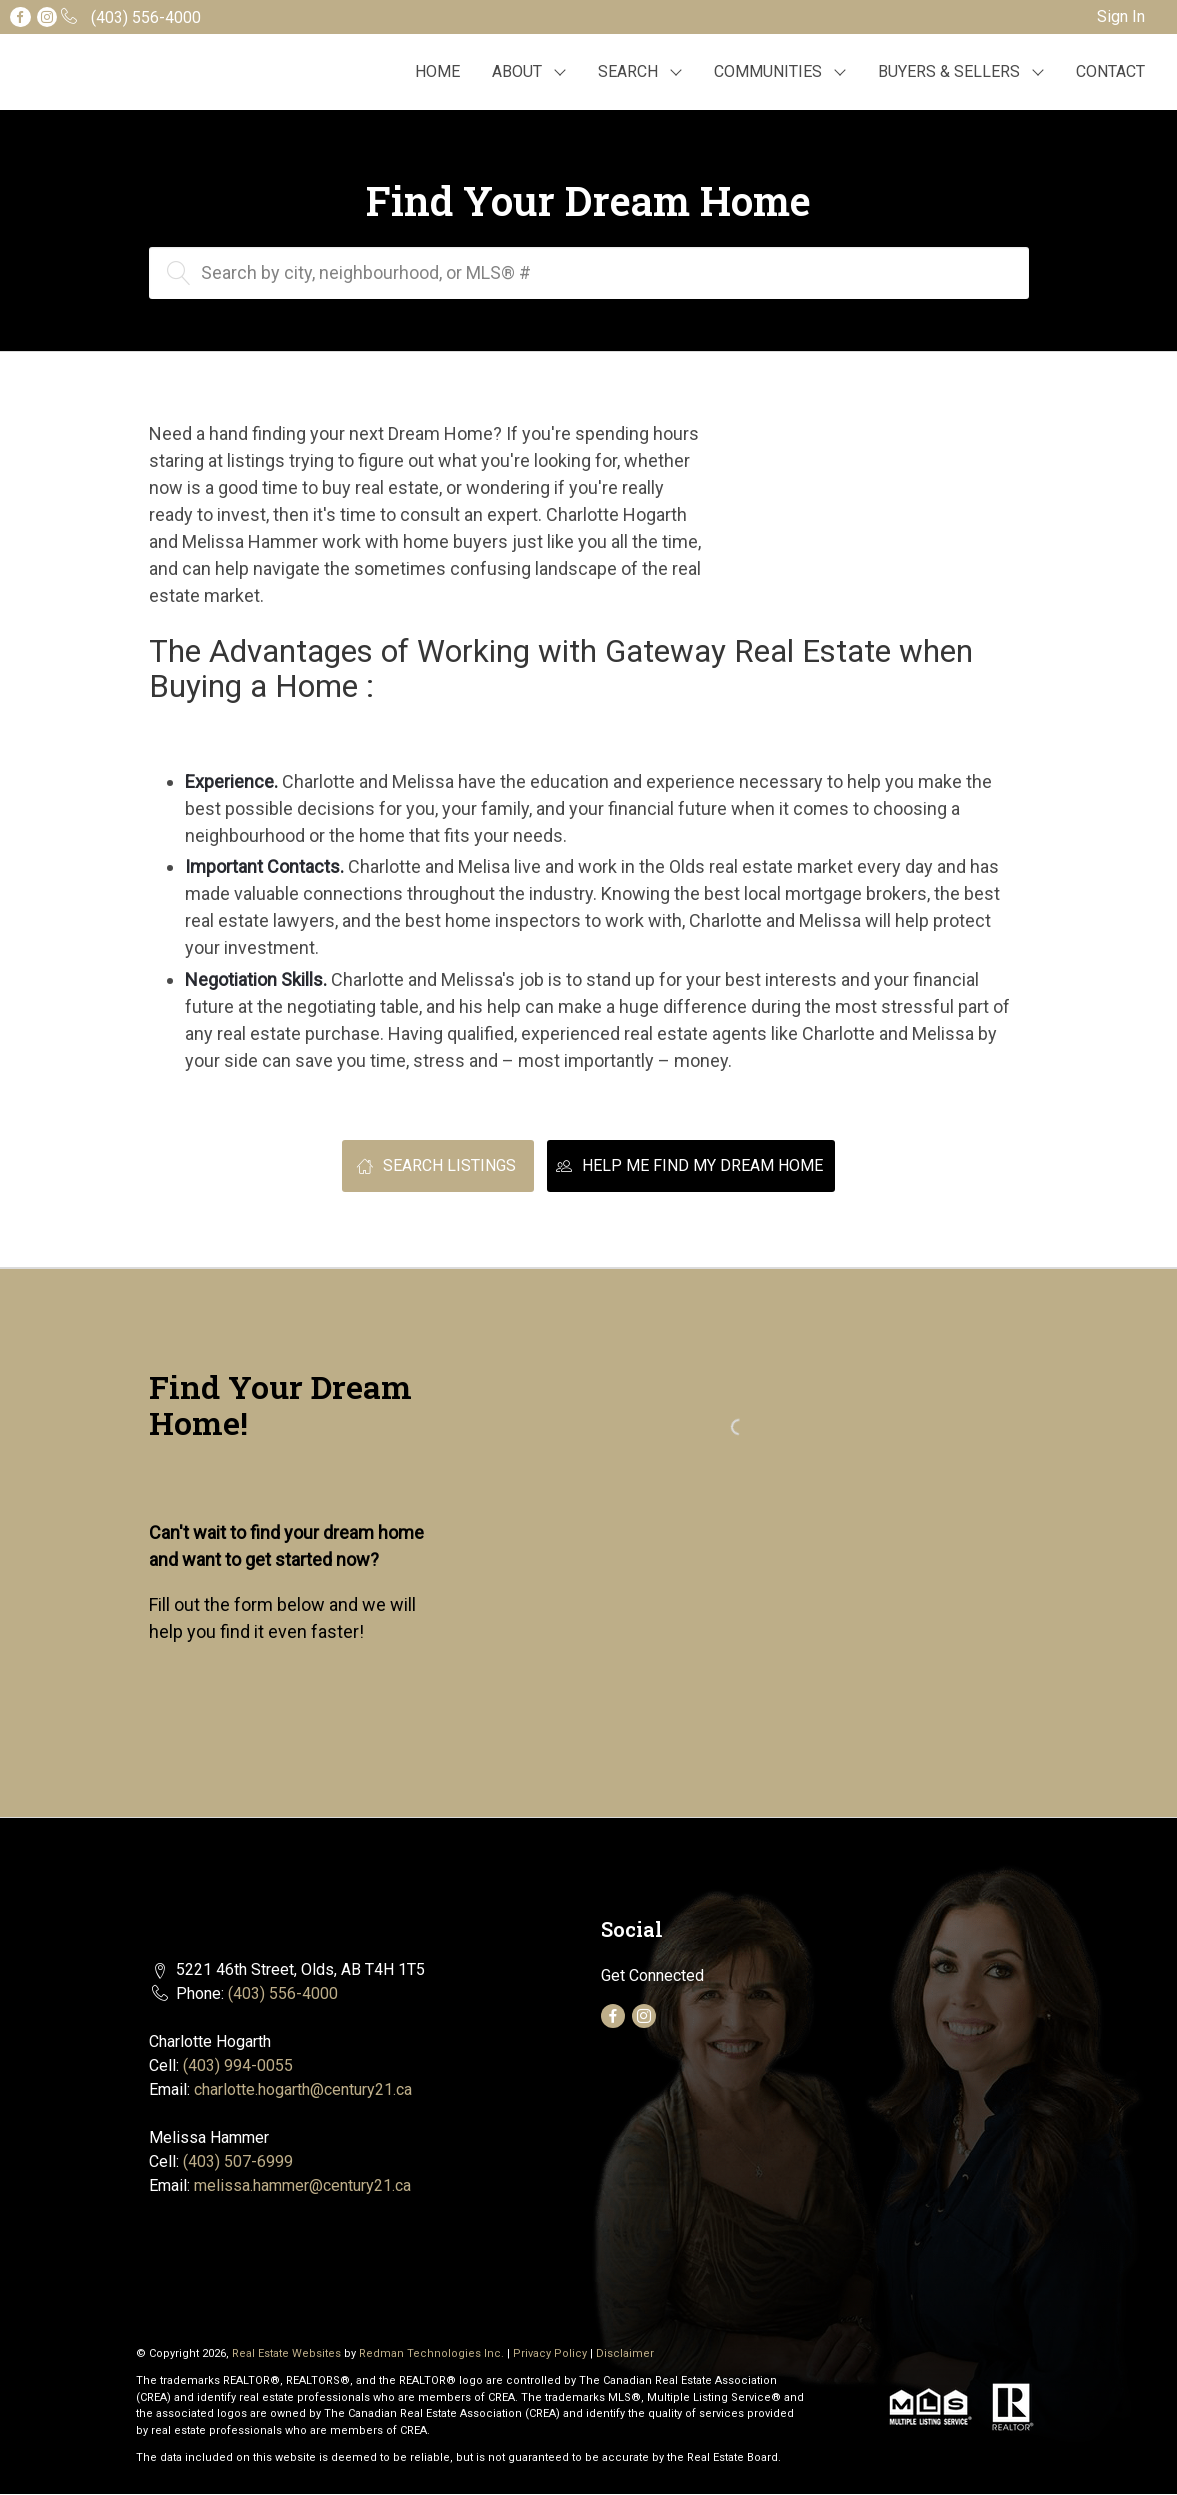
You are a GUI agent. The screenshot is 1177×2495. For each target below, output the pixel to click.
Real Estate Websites (288, 2353)
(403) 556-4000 (283, 1993)
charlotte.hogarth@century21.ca (303, 2089)
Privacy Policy (550, 2353)
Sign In (1121, 16)
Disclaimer (625, 2353)
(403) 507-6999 (238, 2161)
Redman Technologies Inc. (433, 2353)
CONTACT (1110, 71)
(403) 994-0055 (238, 2065)
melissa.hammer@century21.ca (302, 2185)
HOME (437, 71)
